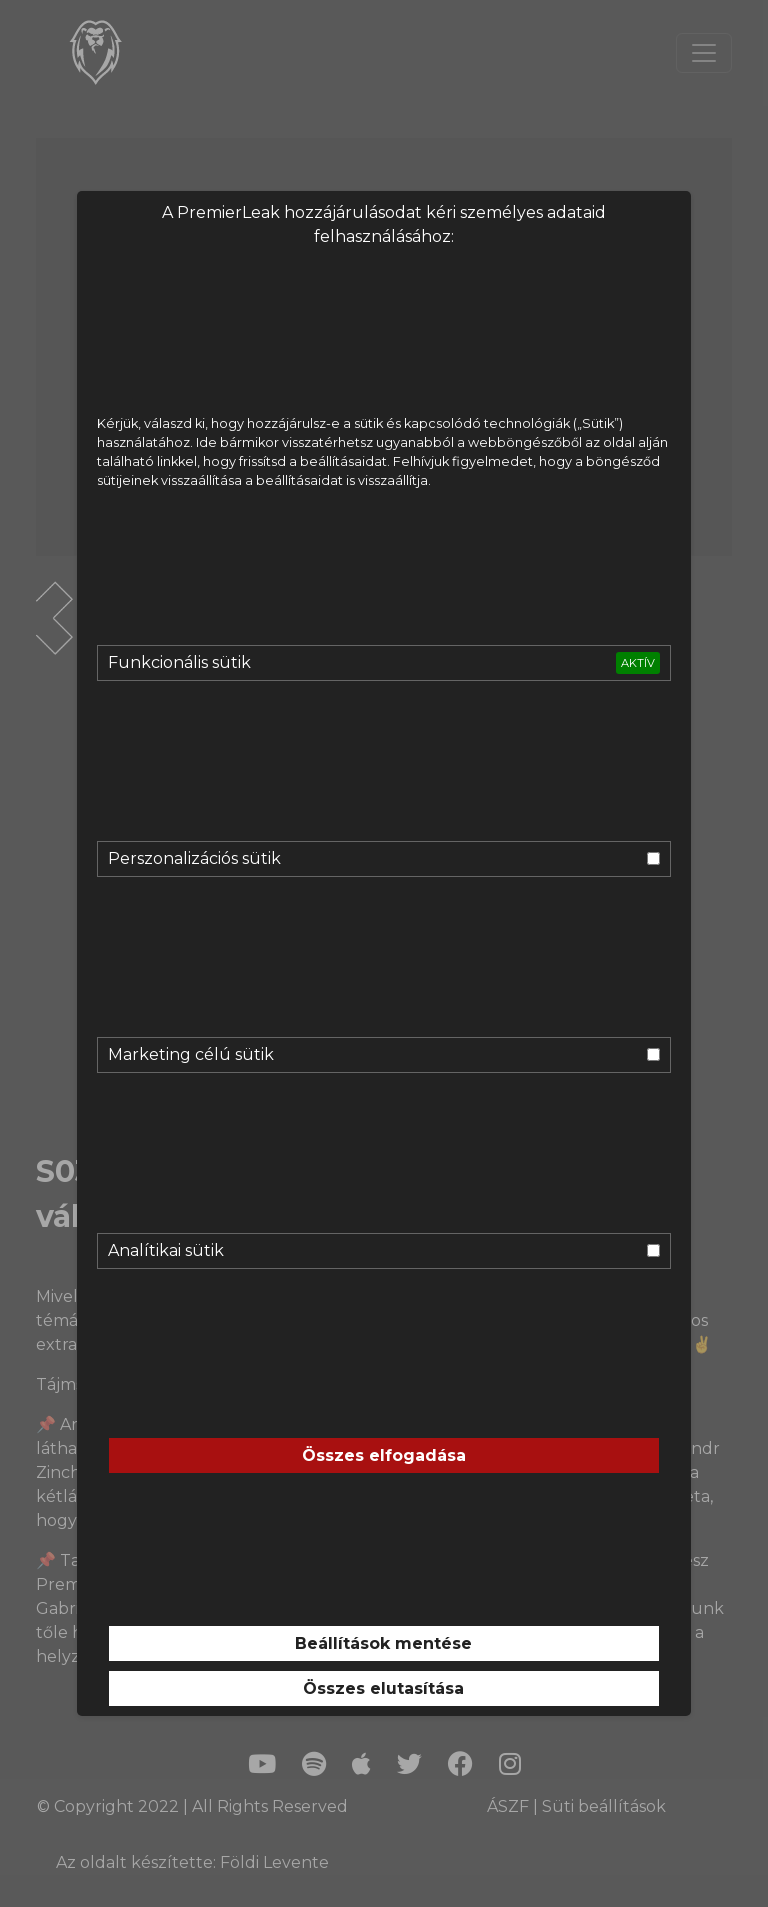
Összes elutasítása (383, 1688)
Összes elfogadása (384, 1455)
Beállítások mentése (383, 1643)
